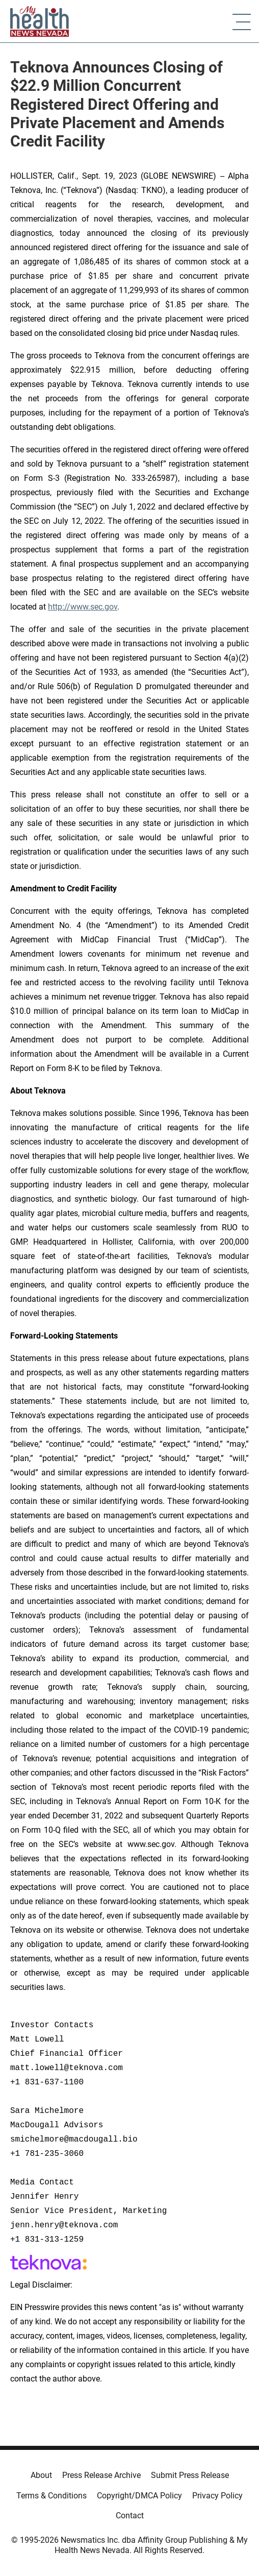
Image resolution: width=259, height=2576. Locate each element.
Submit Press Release (190, 2475)
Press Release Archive (101, 2475)
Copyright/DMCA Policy (139, 2495)
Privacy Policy (217, 2495)
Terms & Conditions (51, 2495)
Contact (130, 2515)
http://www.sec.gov (82, 607)
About (41, 2475)
